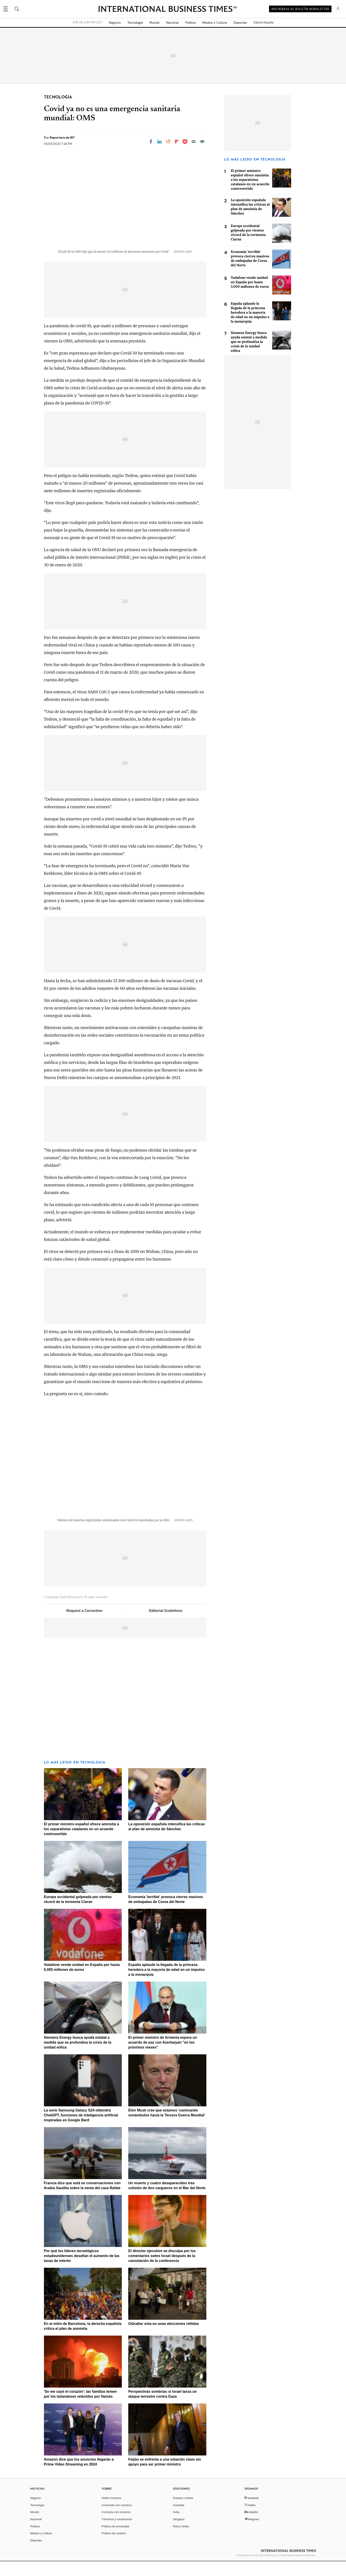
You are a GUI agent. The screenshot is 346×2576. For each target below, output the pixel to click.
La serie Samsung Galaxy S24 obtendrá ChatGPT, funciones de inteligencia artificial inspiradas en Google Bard (81, 2146)
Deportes (240, 23)
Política (190, 23)
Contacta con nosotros (116, 2543)
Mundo (154, 23)
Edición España (263, 22)
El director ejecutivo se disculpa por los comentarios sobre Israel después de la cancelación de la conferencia (162, 2287)
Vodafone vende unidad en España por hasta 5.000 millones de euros (250, 282)
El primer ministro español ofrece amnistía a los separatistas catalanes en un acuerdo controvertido (81, 1860)
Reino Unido (181, 2557)
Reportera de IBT (62, 137)
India (176, 2543)
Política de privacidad (115, 2557)
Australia (178, 2536)
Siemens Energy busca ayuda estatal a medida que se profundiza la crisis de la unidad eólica (77, 2073)
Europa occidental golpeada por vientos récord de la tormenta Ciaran (248, 232)
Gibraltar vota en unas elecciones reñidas (163, 2355)
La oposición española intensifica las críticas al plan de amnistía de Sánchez (250, 206)
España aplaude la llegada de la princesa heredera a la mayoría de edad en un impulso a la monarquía (166, 2000)
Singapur (179, 2550)
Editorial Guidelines (165, 1642)
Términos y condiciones (117, 2550)
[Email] (194, 142)
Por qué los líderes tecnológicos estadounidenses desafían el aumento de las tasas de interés (82, 2287)
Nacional (172, 23)
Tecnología (135, 23)
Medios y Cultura (214, 23)
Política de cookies (114, 2564)
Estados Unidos (183, 2529)
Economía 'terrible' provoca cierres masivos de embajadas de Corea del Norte (250, 258)
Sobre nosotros (111, 2529)
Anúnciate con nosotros (117, 2536)
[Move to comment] (202, 142)
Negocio (115, 23)
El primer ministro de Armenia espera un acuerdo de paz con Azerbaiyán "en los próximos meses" (162, 2073)
